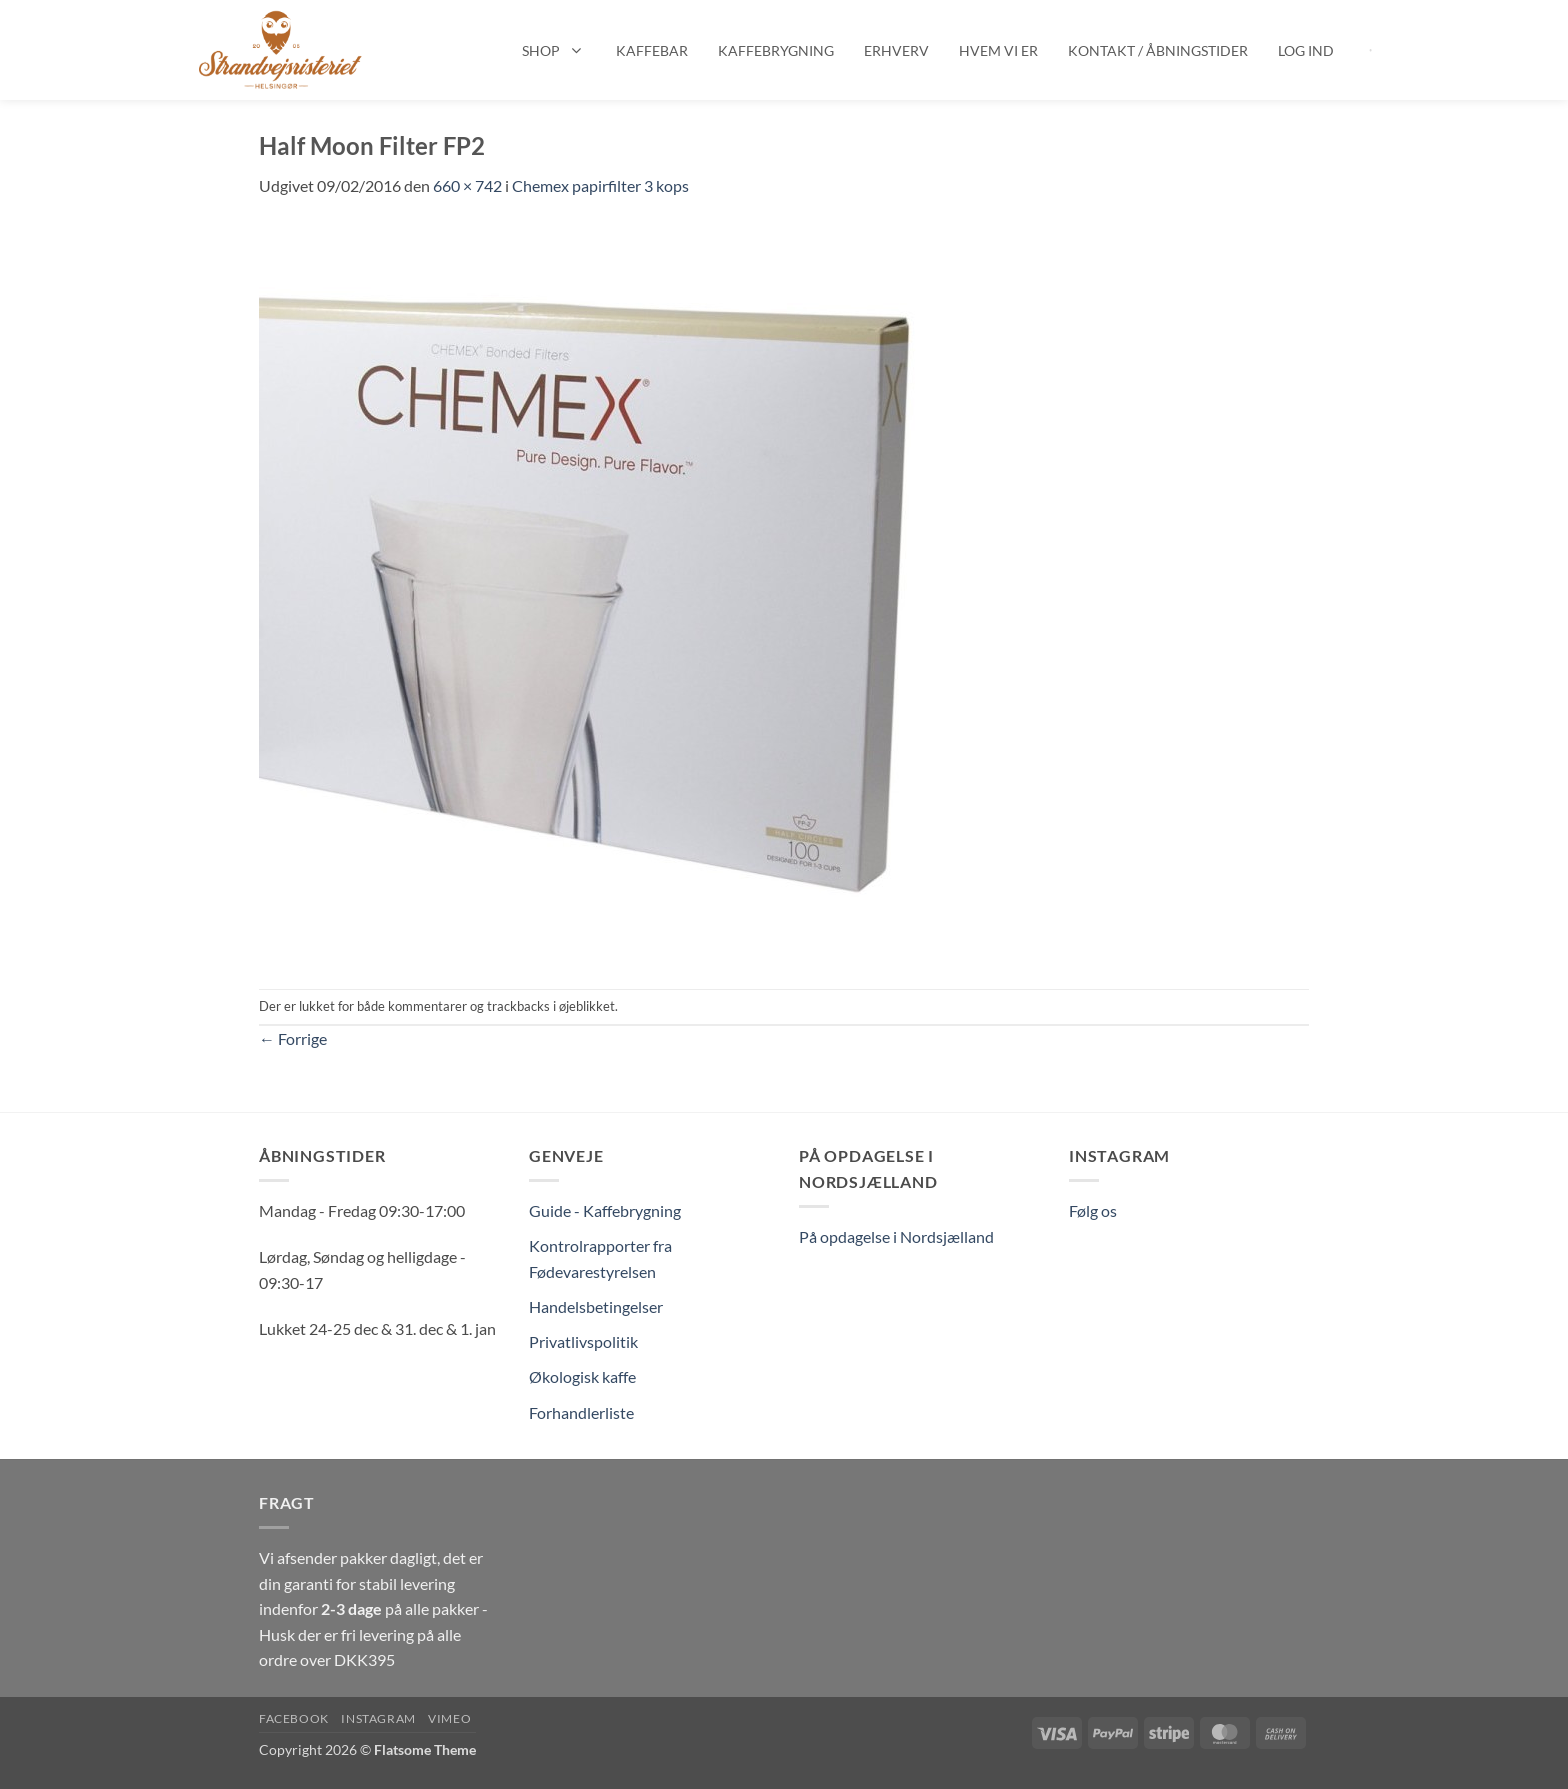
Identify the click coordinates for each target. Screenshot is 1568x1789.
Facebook (294, 1718)
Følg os (1093, 1210)
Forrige (293, 1038)
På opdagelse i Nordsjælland (896, 1236)
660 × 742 (467, 185)
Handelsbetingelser (596, 1306)
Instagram (378, 1718)
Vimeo (449, 1718)
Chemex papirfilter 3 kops (600, 185)
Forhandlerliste (581, 1412)
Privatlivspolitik (583, 1341)
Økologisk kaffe (582, 1376)
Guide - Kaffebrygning (605, 1210)
